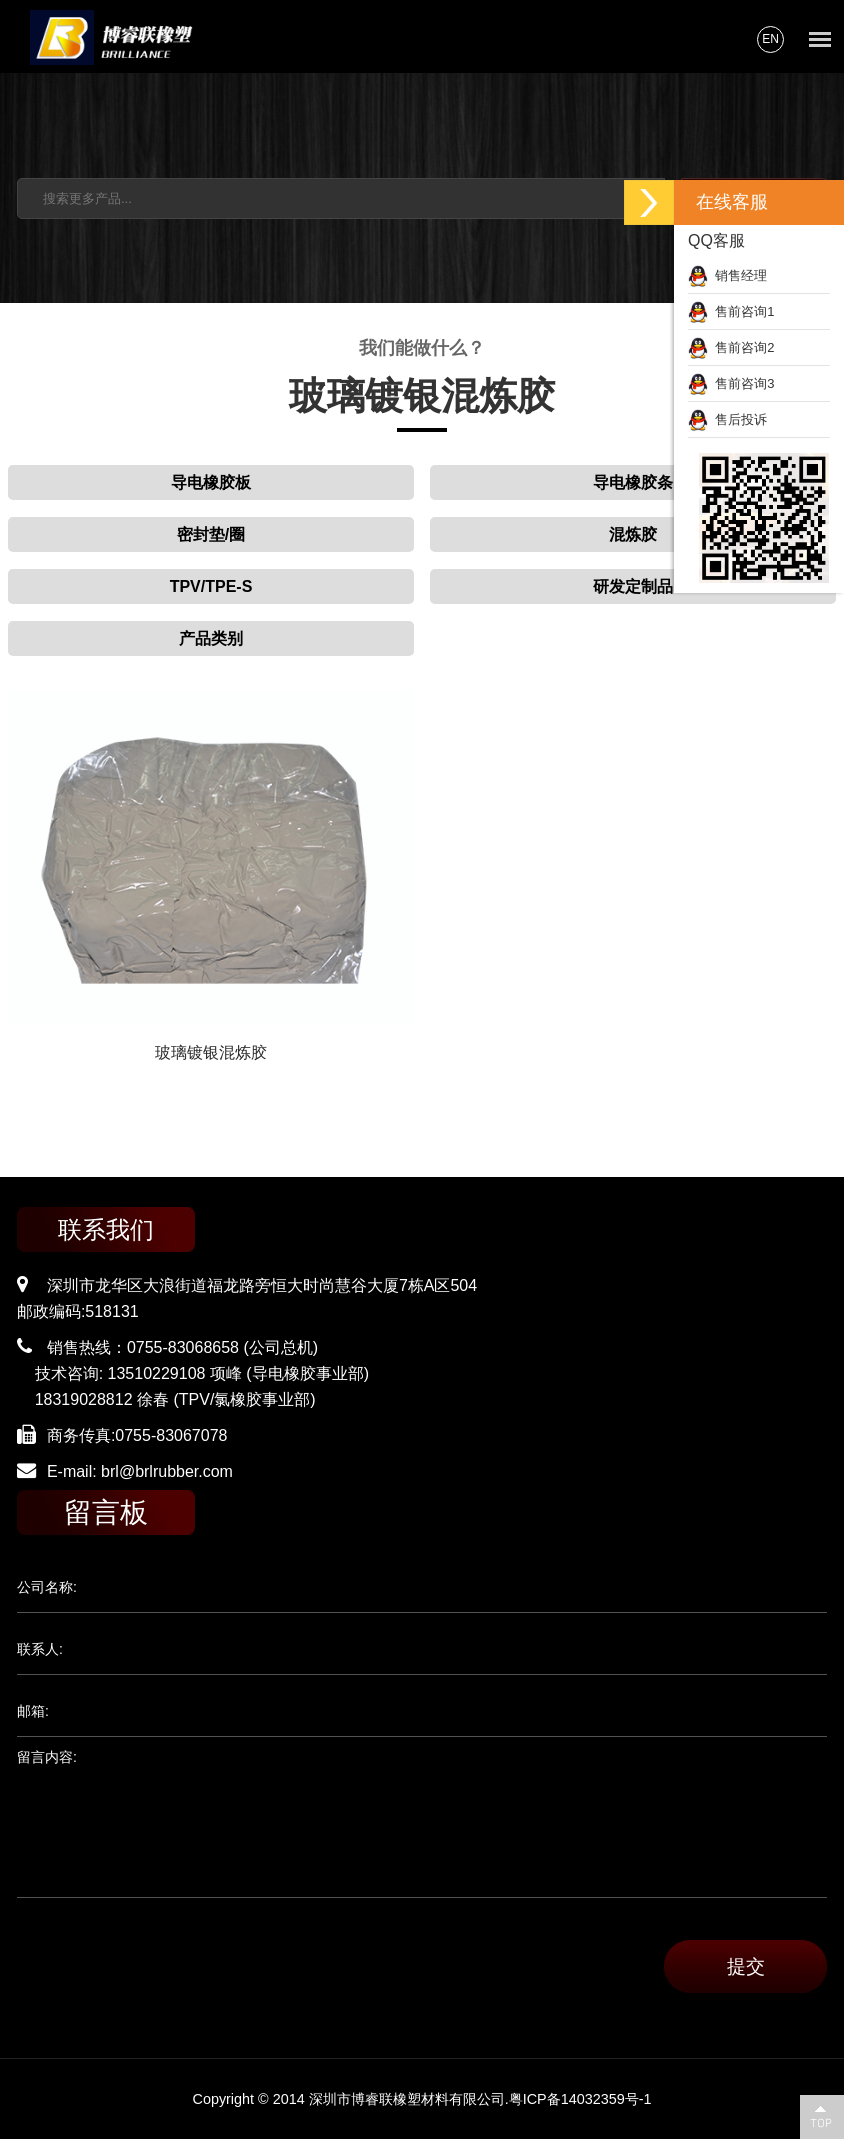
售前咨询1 (731, 311)
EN (770, 39)
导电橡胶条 (633, 482)
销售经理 (727, 275)
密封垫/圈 (211, 534)
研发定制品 (633, 586)
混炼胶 (633, 534)
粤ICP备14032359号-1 (580, 2099)
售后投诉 (727, 419)
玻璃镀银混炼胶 (211, 1052)
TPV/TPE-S (211, 586)
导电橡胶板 (211, 482)
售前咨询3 (731, 383)
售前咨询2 (731, 347)
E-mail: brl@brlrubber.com (140, 1471)
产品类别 (211, 638)
